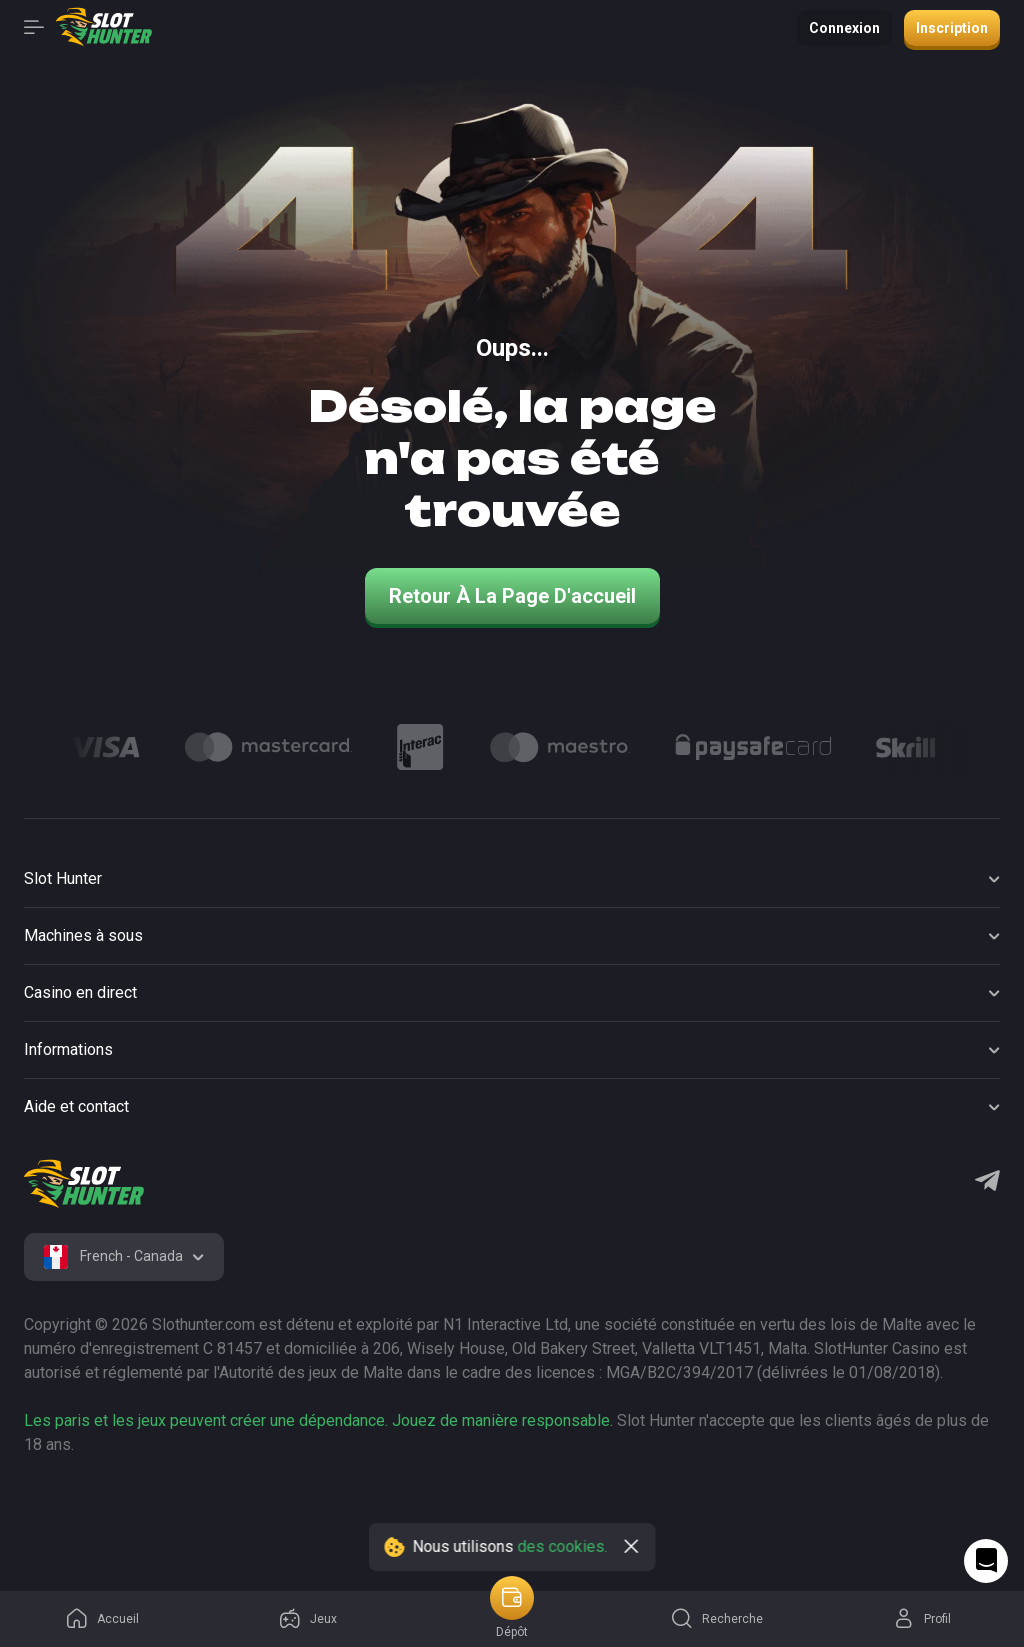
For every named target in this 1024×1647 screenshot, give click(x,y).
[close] (632, 1547)
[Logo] (104, 747)
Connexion (844, 28)
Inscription (952, 28)
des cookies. (563, 1546)
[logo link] (152, 1509)
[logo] (84, 1184)
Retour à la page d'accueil (512, 596)
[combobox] (124, 1257)
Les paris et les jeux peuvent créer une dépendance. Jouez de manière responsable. (318, 1420)
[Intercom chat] (986, 1561)
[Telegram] (987, 1183)
